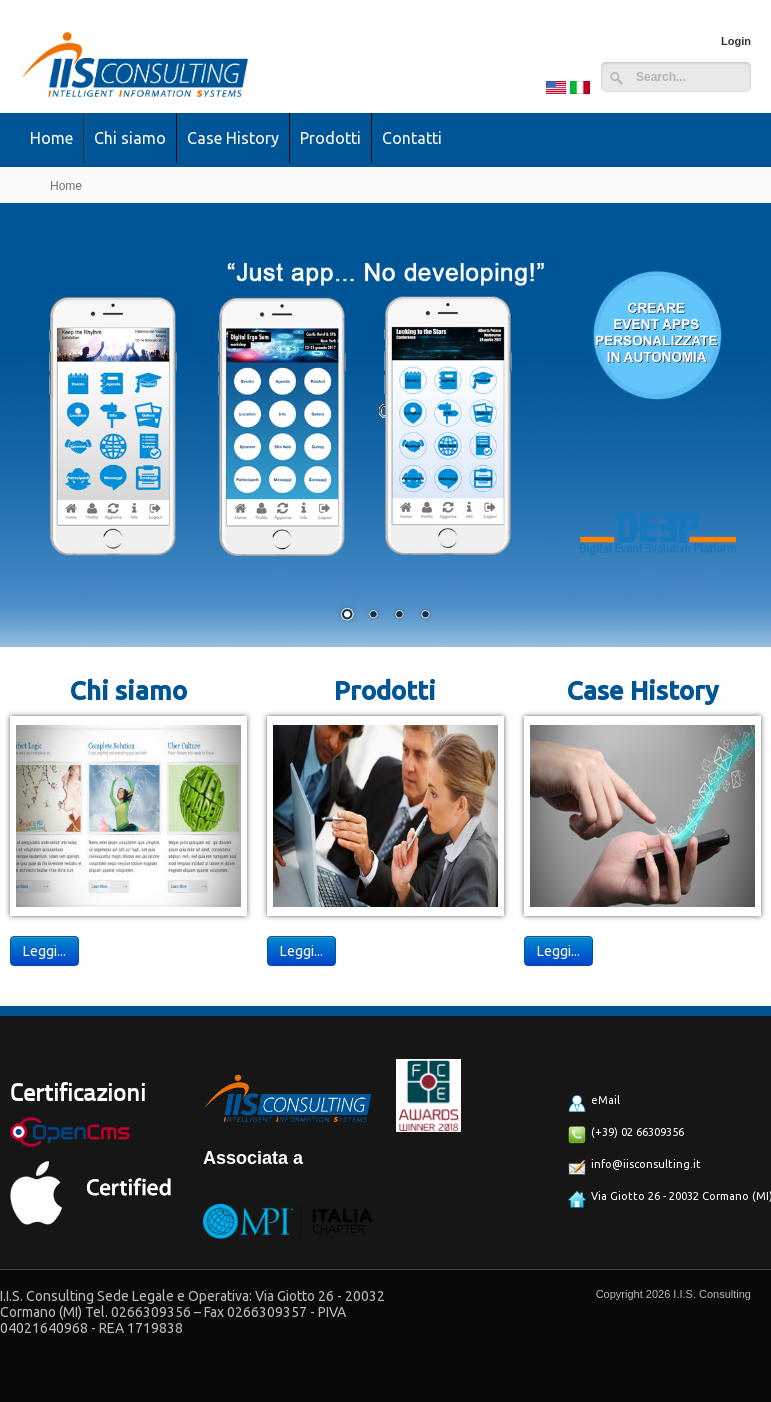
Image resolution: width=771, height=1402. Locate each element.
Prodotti (330, 138)
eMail (594, 1103)
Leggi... (44, 951)
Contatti (412, 138)
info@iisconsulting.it (634, 1167)
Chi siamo (130, 138)
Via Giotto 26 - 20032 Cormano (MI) (659, 1199)
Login (736, 41)
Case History (233, 138)
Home (51, 138)
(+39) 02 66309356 (626, 1135)
